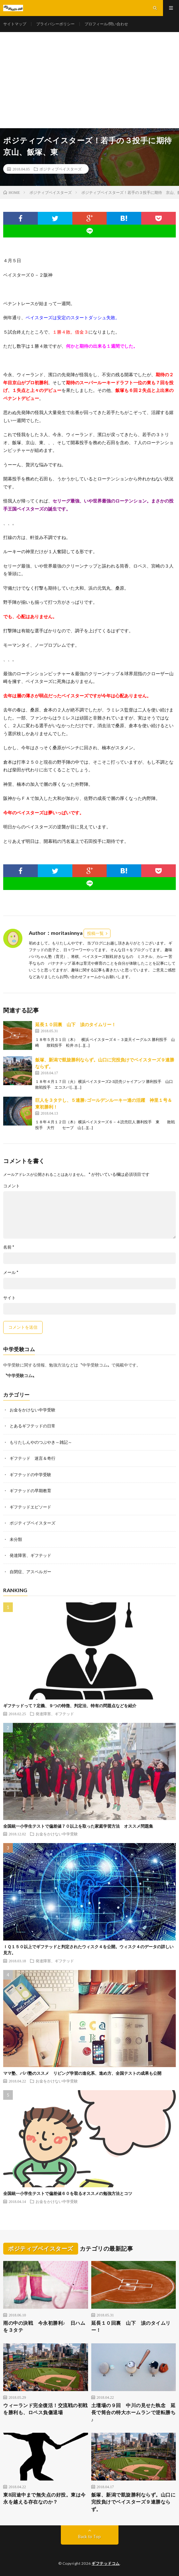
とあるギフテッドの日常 (32, 1425)
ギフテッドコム (106, 2563)
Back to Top (89, 2536)
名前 (8, 1247)
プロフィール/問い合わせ (106, 23)
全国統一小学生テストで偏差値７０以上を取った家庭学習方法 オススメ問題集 (78, 1826)
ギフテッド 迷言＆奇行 (32, 1458)
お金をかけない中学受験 (32, 1409)
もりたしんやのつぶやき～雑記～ (41, 1442)
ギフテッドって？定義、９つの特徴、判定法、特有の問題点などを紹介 (69, 1705)
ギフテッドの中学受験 (30, 1474)
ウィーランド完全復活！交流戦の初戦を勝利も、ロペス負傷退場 (45, 2408)
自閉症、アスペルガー (30, 1571)
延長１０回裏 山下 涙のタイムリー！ (75, 1024)
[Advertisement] (89, 80)
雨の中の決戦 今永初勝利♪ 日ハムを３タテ (44, 2326)
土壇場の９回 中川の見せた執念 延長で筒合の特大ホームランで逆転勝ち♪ (133, 2412)
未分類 (16, 1539)
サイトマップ (14, 23)
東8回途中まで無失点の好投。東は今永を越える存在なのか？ (44, 2498)
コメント (11, 1186)
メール (10, 1272)
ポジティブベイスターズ (60, 169)
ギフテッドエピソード (30, 1506)
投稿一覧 (95, 933)
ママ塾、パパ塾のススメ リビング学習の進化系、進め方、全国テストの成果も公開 (82, 2073)
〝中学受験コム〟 (20, 1375)
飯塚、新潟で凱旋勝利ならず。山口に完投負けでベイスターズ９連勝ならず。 (133, 2502)
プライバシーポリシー (55, 23)
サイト (9, 1298)
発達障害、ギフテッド (30, 1555)
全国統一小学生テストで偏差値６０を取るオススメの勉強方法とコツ (67, 2193)
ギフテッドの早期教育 (30, 1490)
